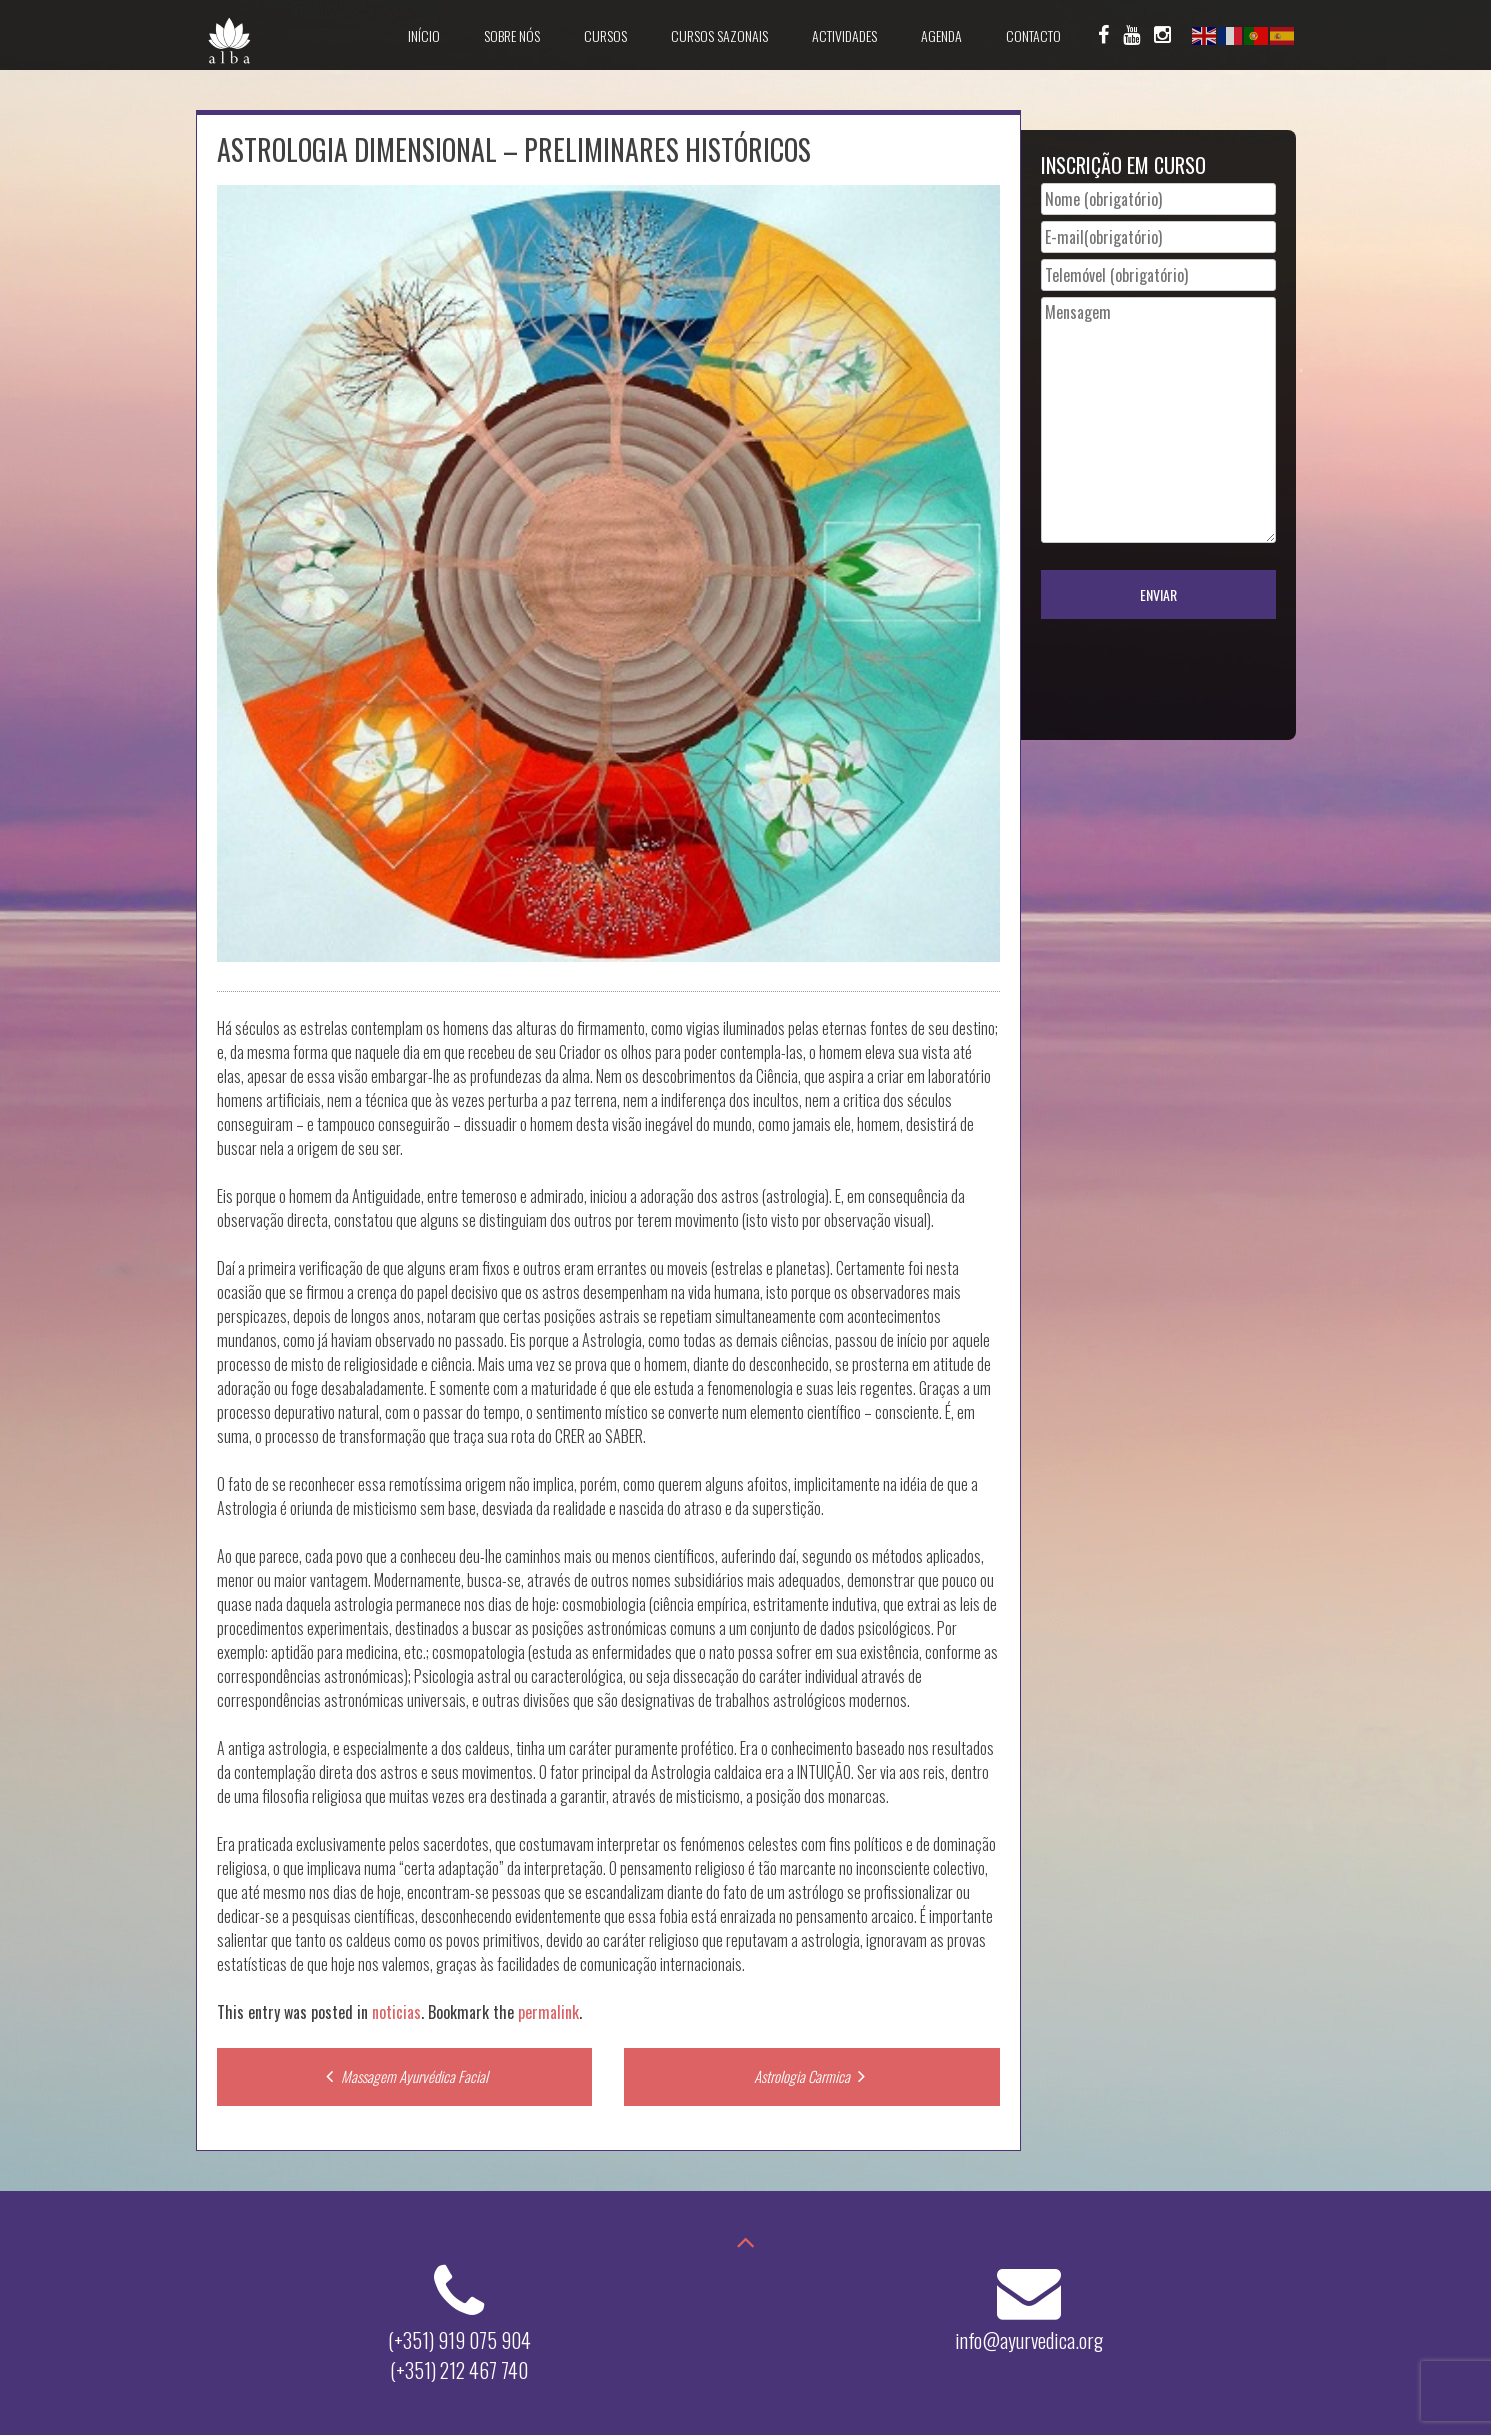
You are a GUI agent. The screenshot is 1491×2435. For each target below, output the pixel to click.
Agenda (941, 35)
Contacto (1033, 35)
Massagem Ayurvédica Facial (404, 2076)
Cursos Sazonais (719, 35)
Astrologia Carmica (812, 2076)
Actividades (844, 35)
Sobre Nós (512, 35)
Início (424, 35)
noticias (396, 2012)
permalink (548, 2012)
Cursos (605, 35)
